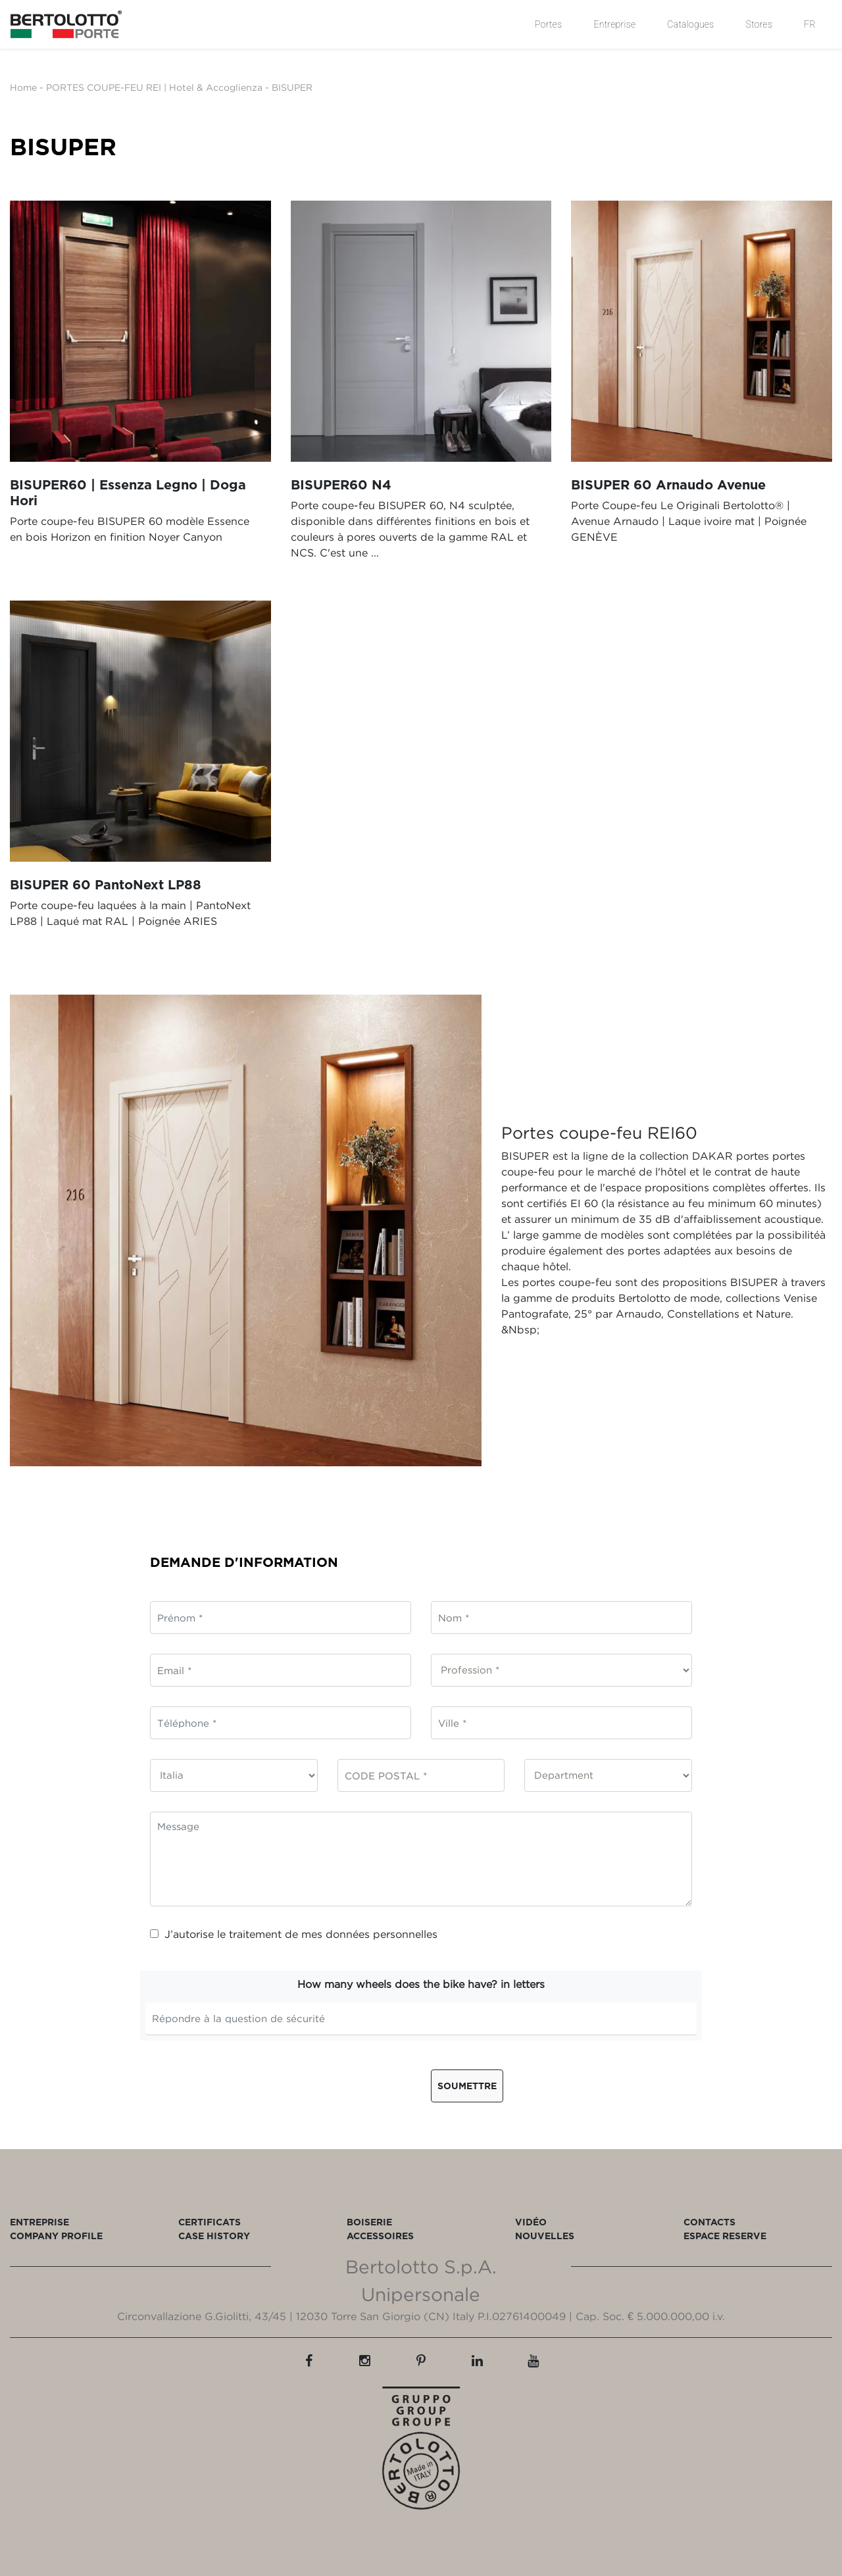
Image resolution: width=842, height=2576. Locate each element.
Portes (548, 24)
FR (810, 24)
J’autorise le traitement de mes (293, 1934)
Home (23, 87)
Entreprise (614, 24)
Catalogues (690, 24)
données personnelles (381, 1934)
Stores (759, 24)
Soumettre (467, 2086)
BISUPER (292, 87)
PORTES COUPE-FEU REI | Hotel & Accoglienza (154, 87)
